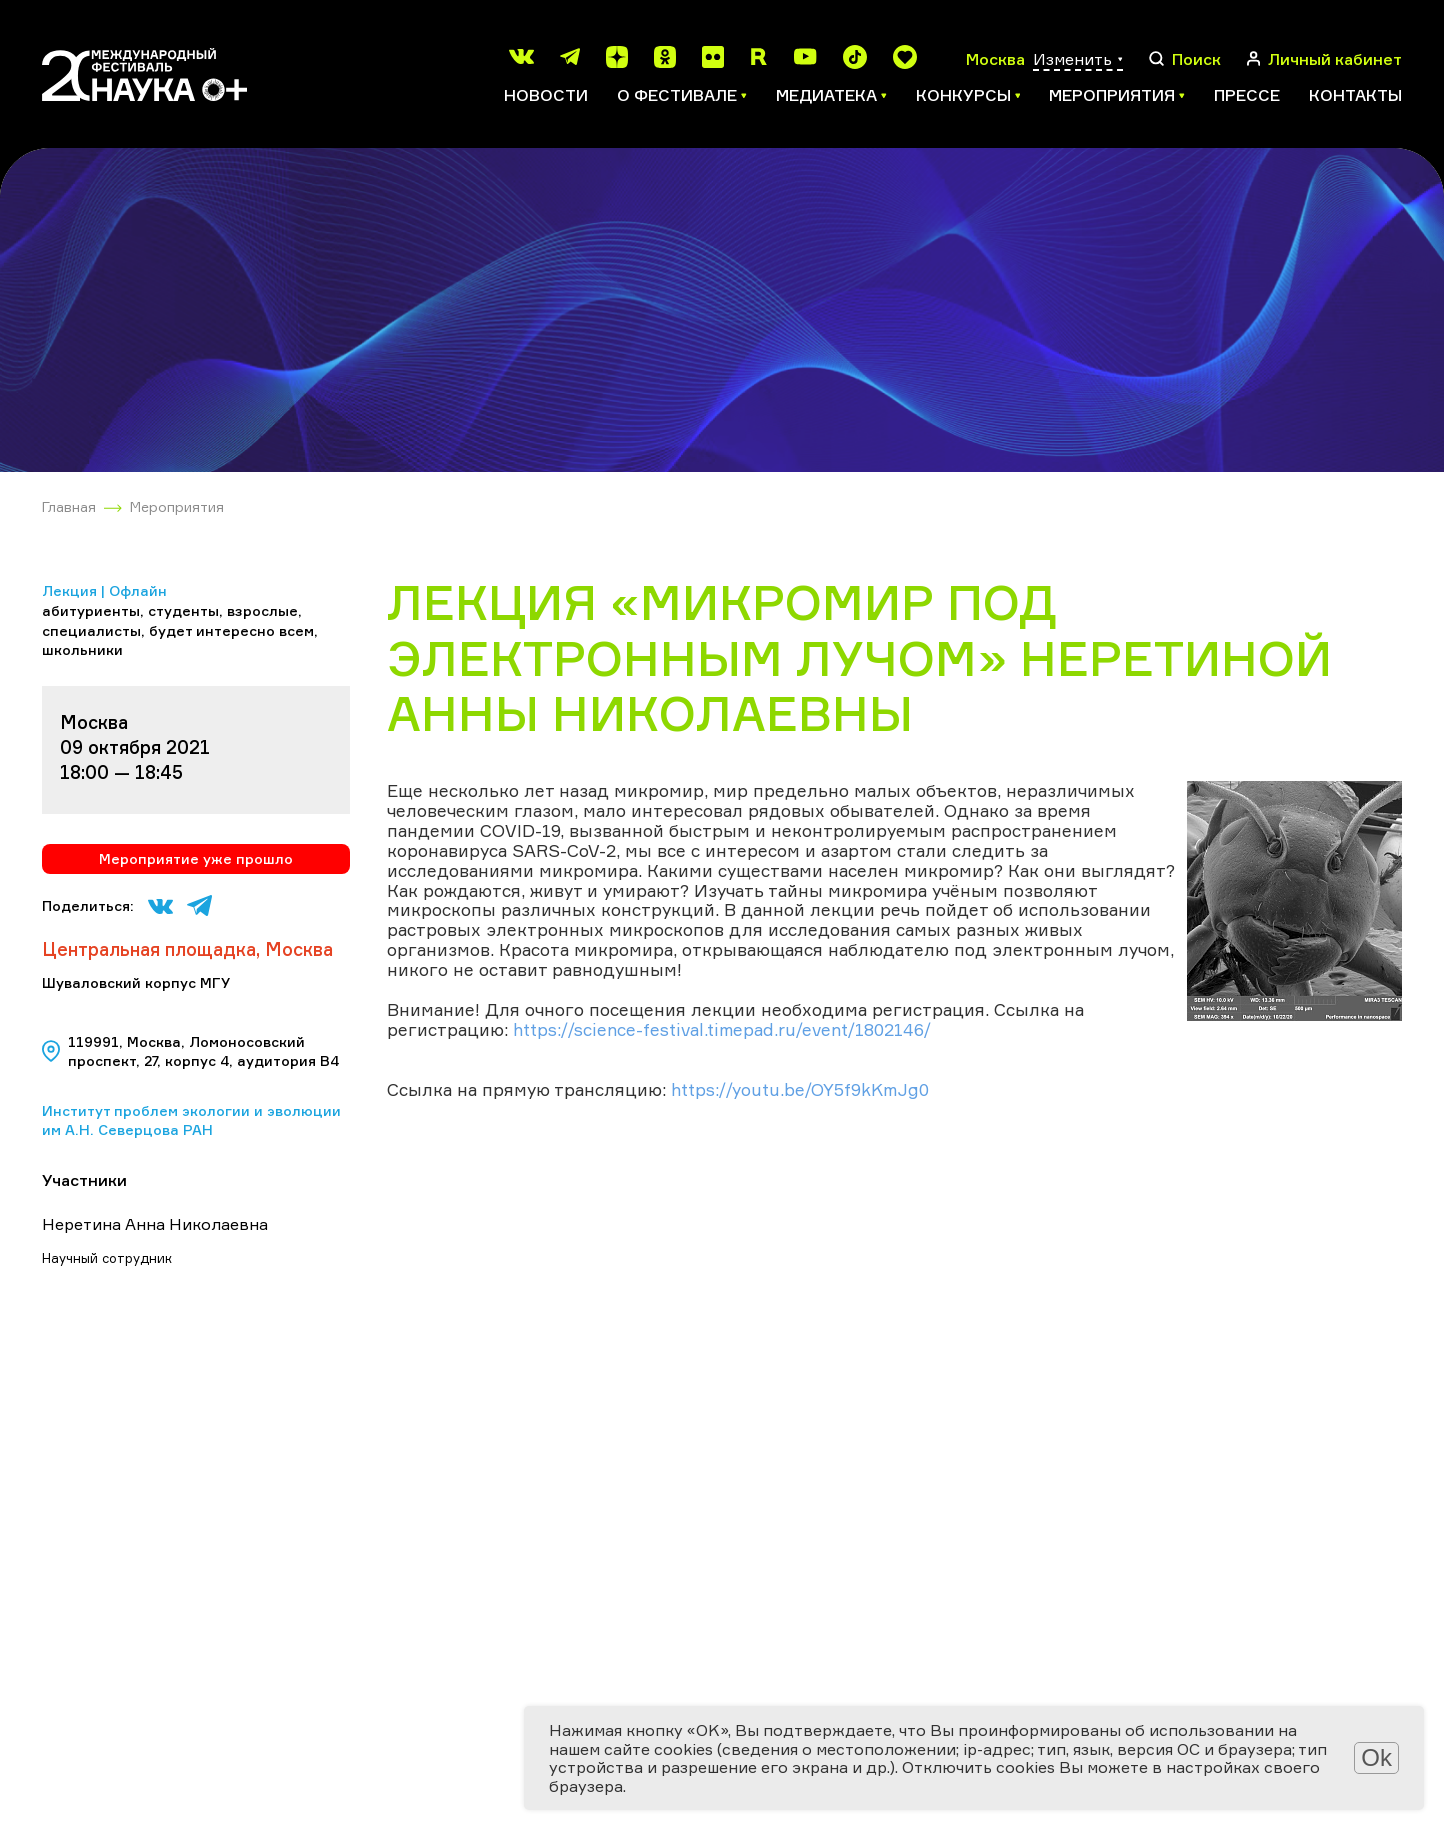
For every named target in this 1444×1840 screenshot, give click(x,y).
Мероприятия (177, 506)
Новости (546, 95)
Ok (1376, 1757)
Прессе (1247, 95)
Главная (69, 506)
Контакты (1355, 95)
